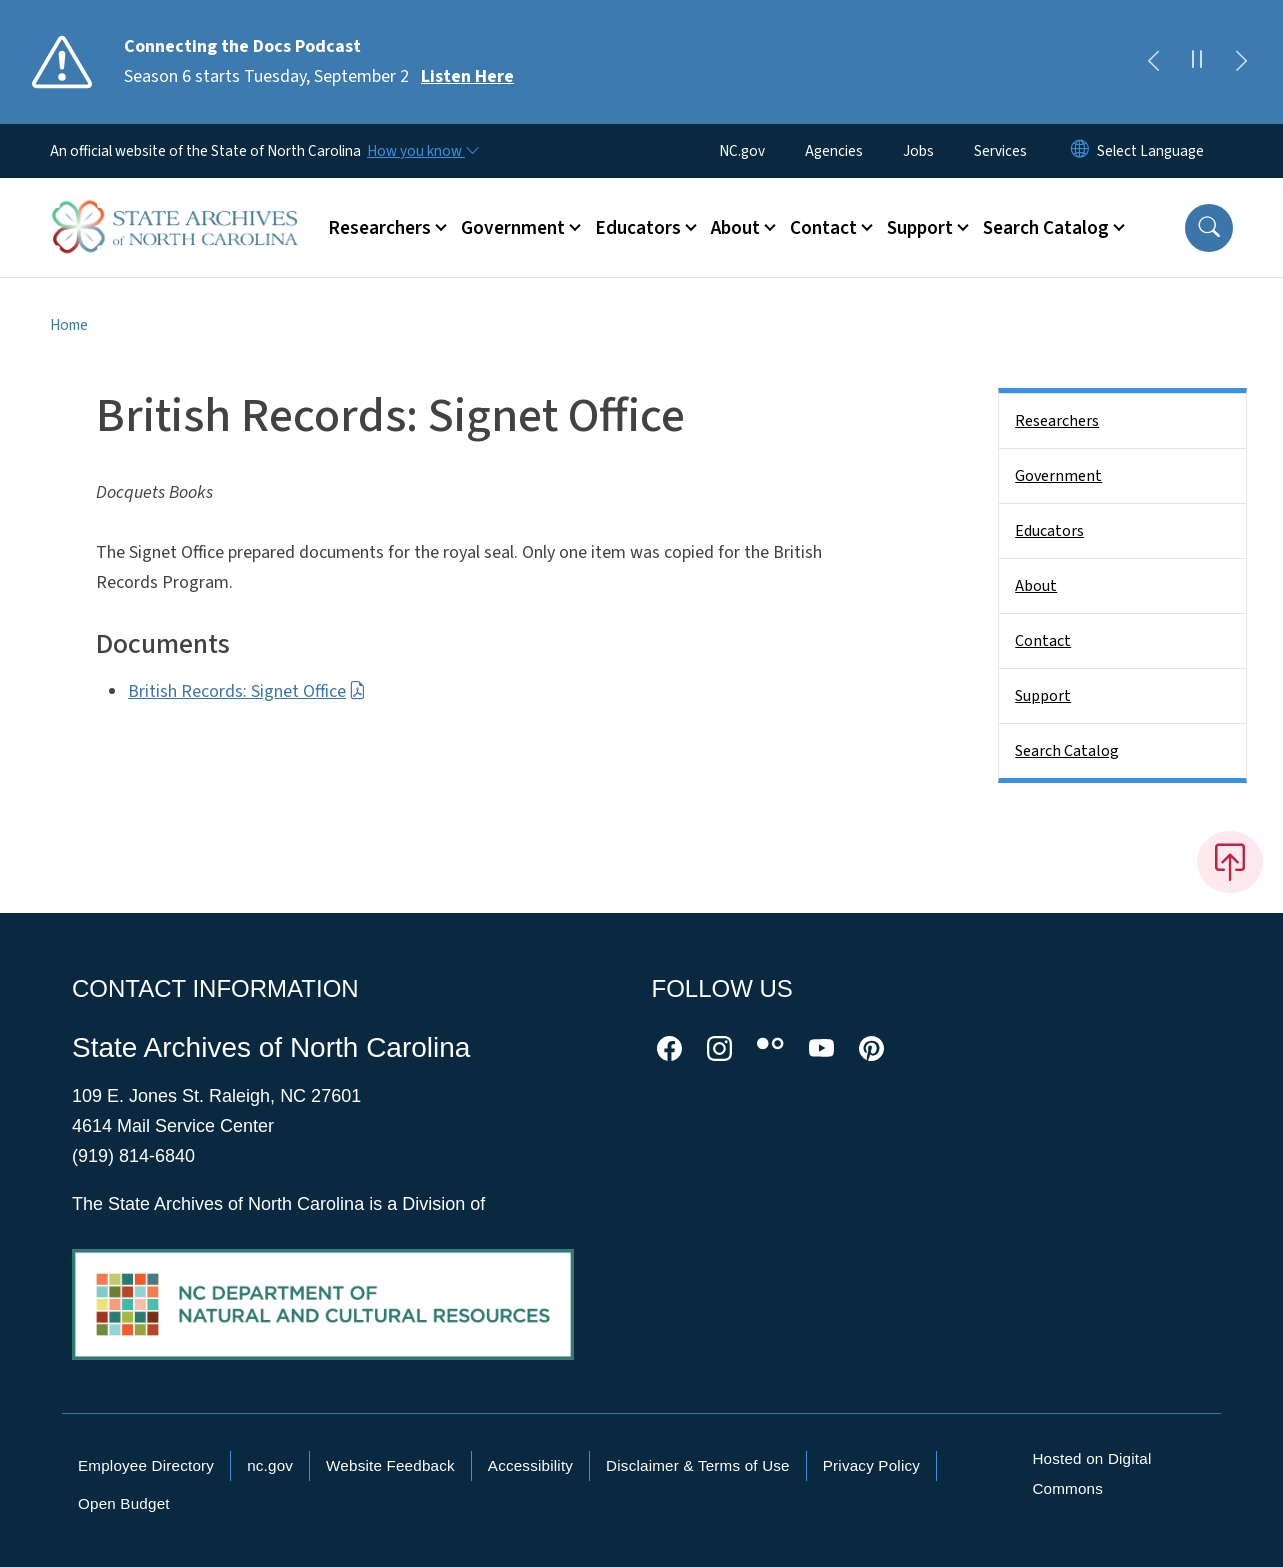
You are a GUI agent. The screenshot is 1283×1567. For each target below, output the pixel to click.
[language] (1150, 151)
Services (1000, 151)
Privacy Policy (871, 1465)
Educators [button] (638, 228)
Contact (1043, 641)
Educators (1049, 531)
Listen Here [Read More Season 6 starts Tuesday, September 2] (467, 76)
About (1036, 586)
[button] (1209, 228)
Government (1058, 476)
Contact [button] (823, 228)
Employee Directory (146, 1465)
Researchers (1057, 421)
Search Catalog (1067, 751)
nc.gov (270, 1465)
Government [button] (513, 228)
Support (1043, 696)
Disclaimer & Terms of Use (698, 1465)
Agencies (834, 151)
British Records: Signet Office (246, 691)
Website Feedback (390, 1465)
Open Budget (124, 1503)
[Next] (1241, 62)
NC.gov (742, 151)
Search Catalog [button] (1046, 228)
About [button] (735, 228)
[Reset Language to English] (1080, 151)
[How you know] (422, 151)
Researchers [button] (379, 228)
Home (69, 325)
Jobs (918, 151)
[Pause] (1197, 62)
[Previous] (1153, 62)
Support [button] (920, 228)
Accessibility (530, 1465)
